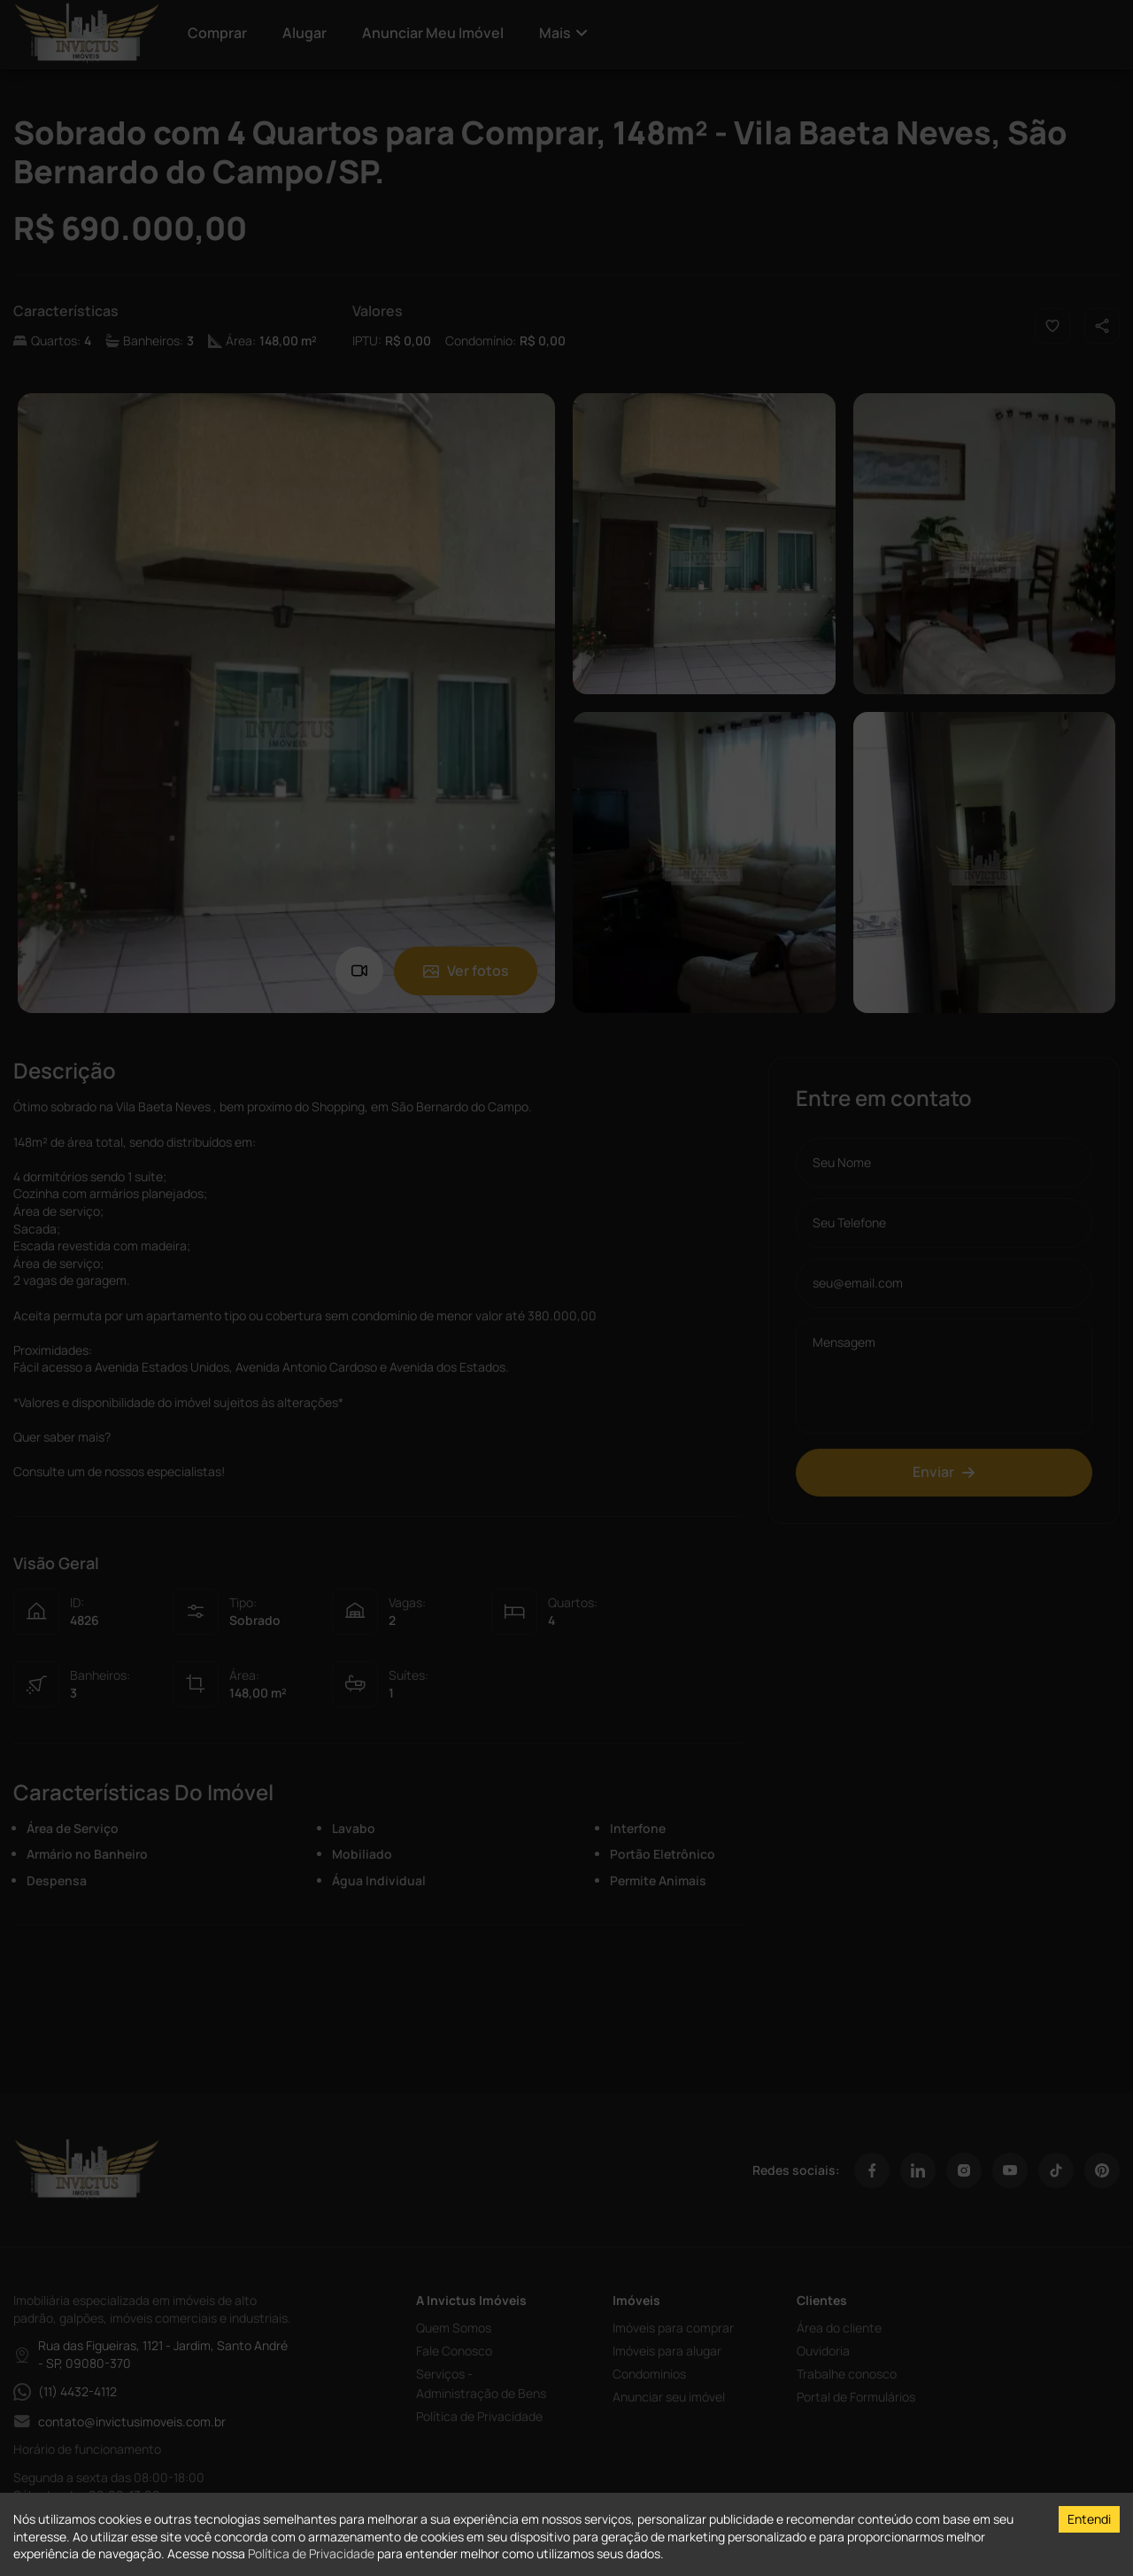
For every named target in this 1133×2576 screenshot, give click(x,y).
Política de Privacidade (311, 2553)
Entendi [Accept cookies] (1089, 2518)
